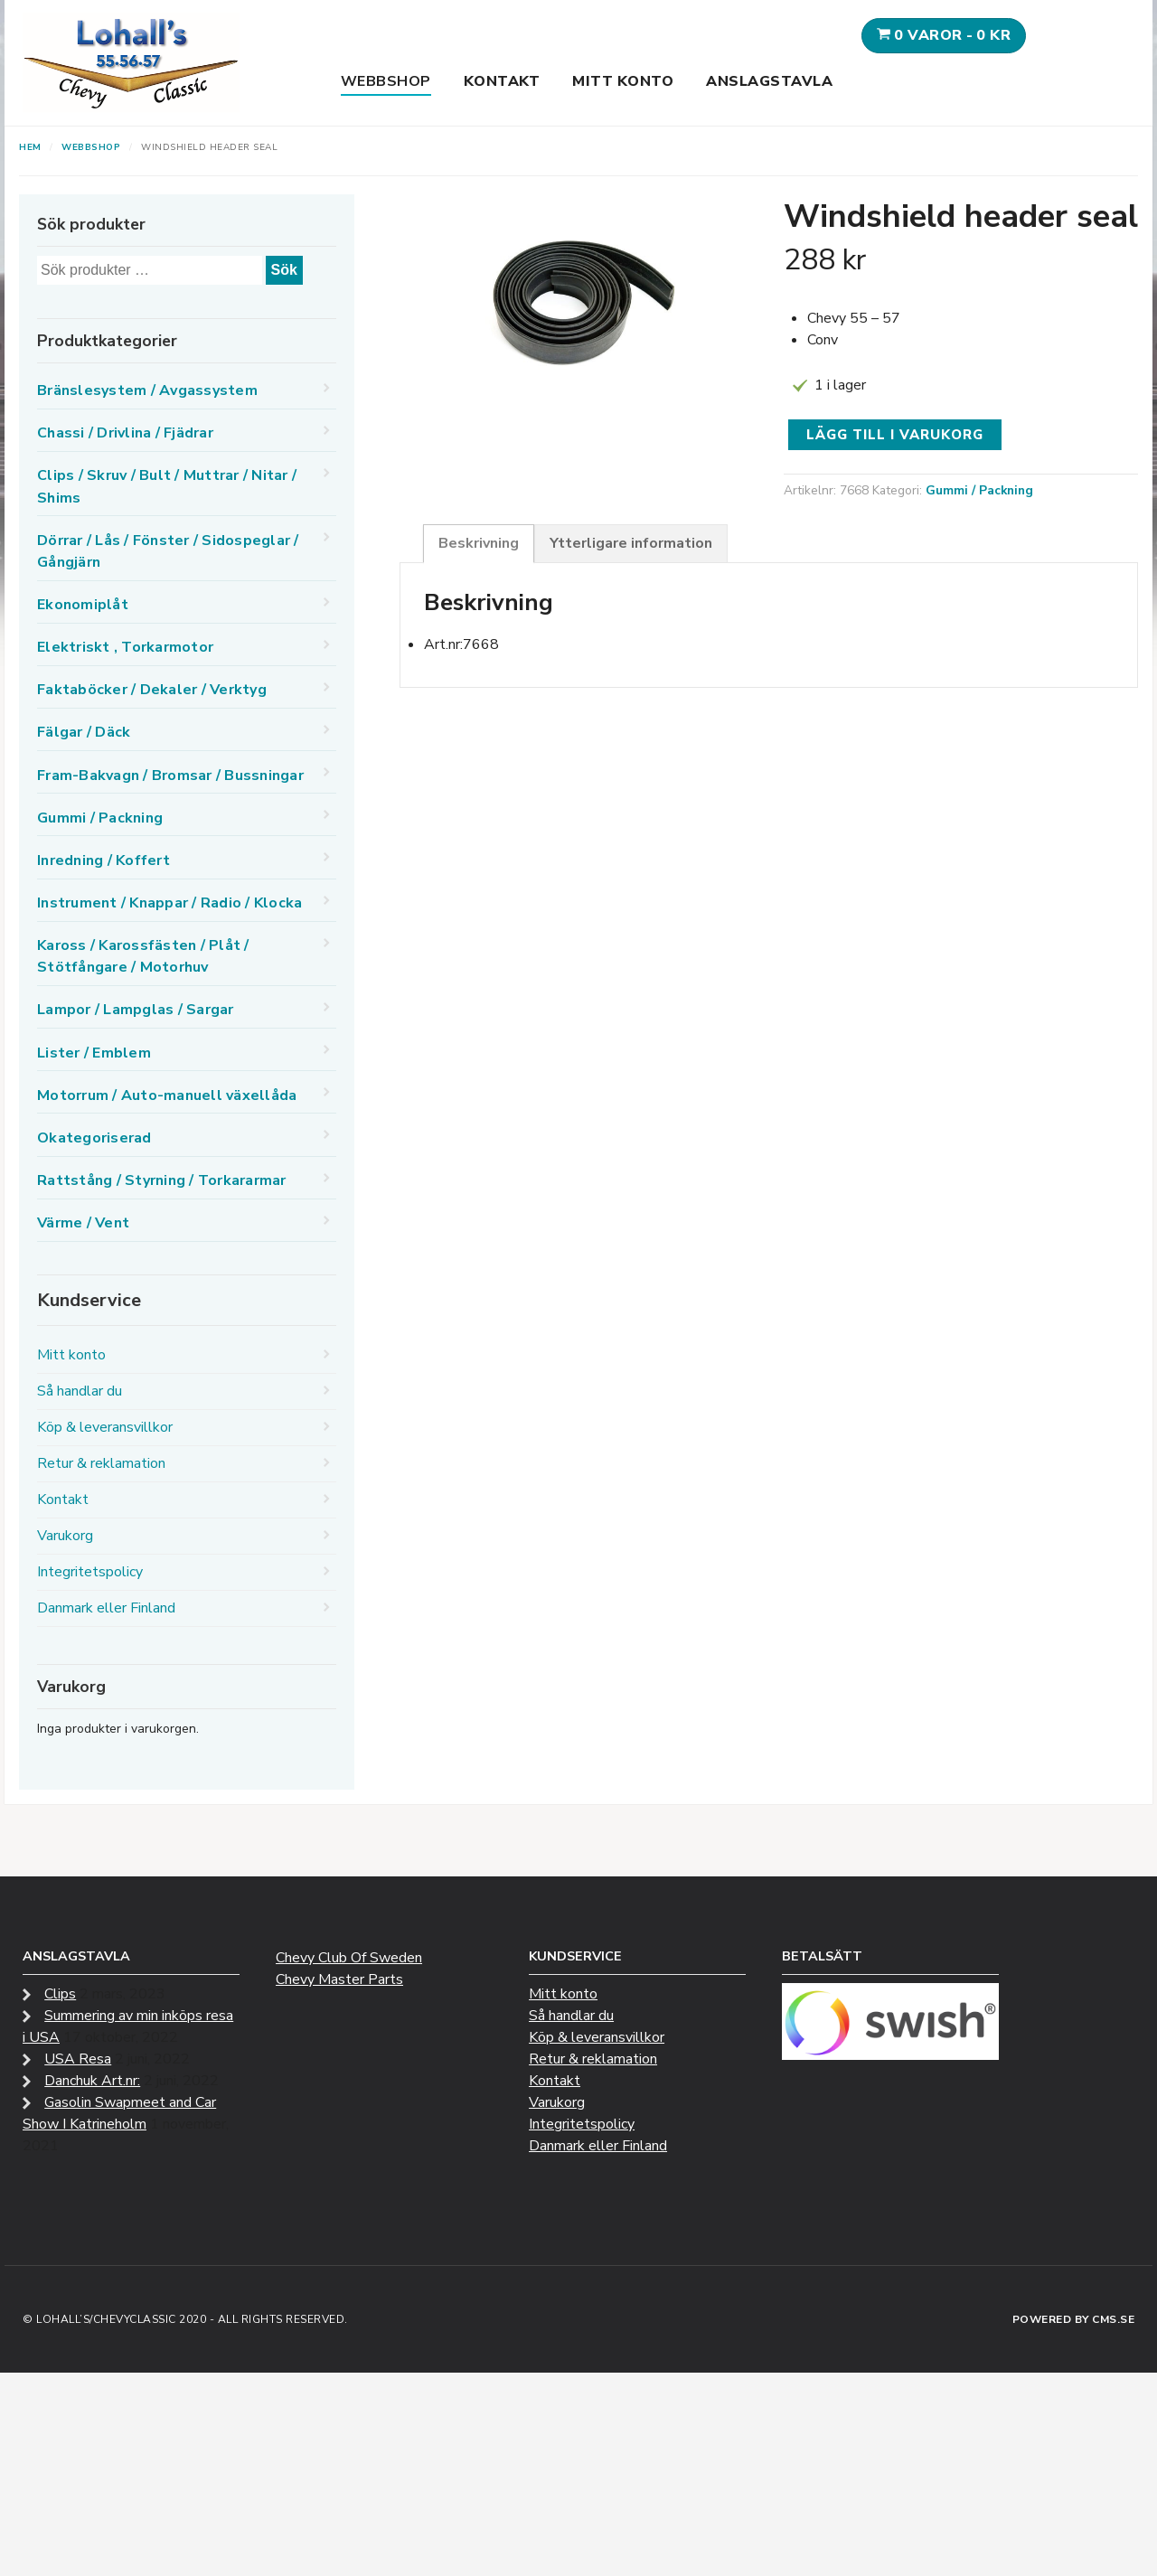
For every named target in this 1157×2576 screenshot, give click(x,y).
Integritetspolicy (90, 1572)
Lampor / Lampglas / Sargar (135, 1010)
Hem (30, 147)
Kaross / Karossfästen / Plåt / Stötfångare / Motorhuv (143, 956)
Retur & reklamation (101, 1463)
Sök (284, 269)
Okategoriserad (94, 1138)
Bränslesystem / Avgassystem (147, 390)
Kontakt (502, 81)
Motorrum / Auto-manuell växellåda (166, 1095)
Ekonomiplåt (82, 605)
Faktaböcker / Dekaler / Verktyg (152, 690)
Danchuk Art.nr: (92, 2081)
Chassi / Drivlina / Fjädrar (125, 433)
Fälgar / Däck (83, 732)
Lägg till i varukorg (894, 435)
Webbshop (386, 81)
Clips (60, 1994)
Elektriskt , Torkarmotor (125, 647)
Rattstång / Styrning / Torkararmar (162, 1180)
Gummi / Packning (979, 490)
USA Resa (77, 2059)
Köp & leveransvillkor (105, 1427)
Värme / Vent (83, 1223)
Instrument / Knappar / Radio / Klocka (169, 903)
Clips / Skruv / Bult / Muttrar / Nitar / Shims (166, 486)
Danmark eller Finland (106, 1608)
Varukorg (65, 1536)
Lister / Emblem (94, 1053)
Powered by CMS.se (1073, 2319)
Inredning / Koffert (103, 860)
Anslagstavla (769, 81)
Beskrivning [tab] (478, 543)
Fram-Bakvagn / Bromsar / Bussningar (170, 775)
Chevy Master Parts (339, 1979)
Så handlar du (79, 1391)
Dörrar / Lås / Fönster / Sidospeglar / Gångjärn (168, 551)
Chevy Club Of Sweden (349, 1958)
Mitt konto (622, 81)
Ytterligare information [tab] (631, 543)
